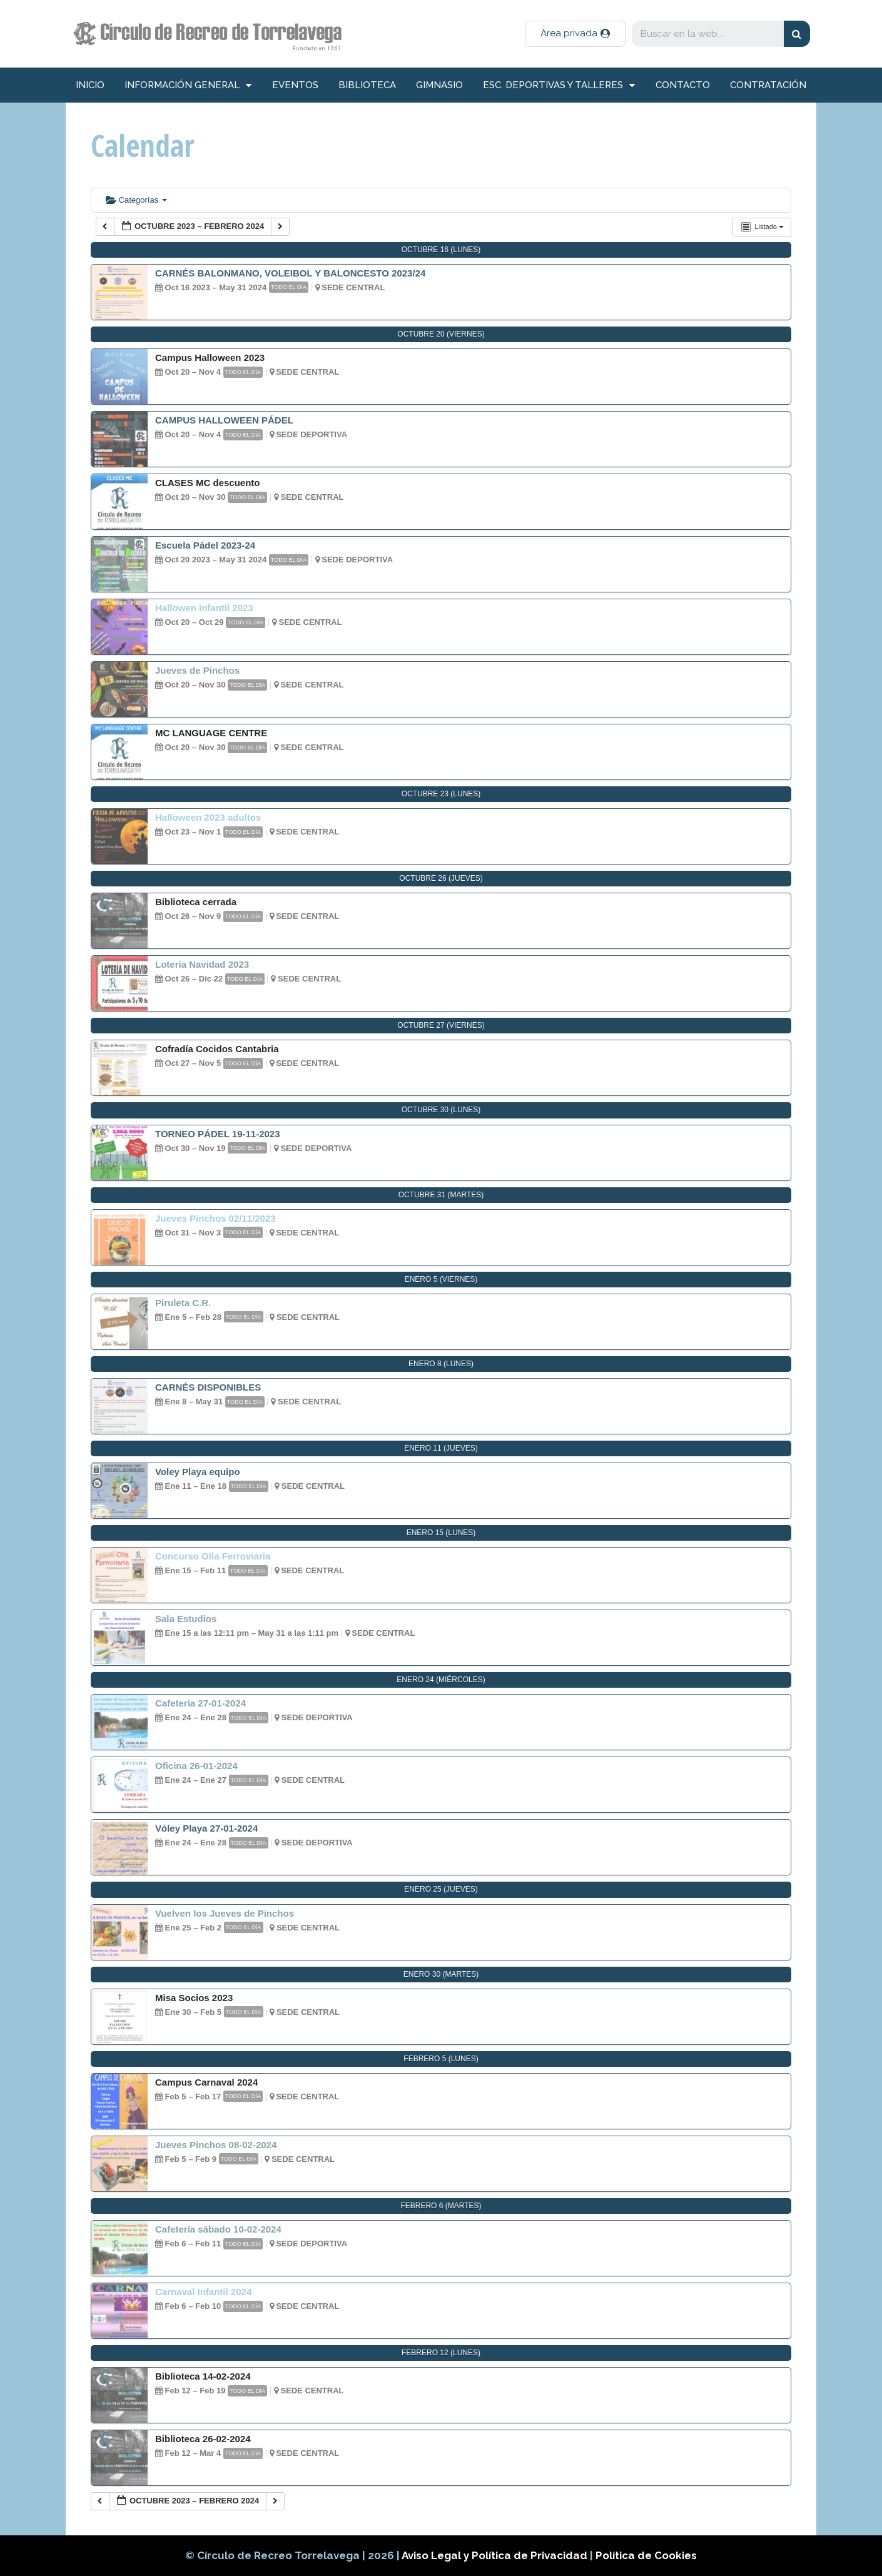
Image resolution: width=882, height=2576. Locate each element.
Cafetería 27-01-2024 (200, 1703)
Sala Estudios (185, 1618)
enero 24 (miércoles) (441, 1679)
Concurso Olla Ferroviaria (212, 1556)
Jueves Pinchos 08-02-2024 (215, 2144)
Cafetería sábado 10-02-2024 (218, 2229)
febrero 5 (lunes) (440, 2058)
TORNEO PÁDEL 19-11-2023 (217, 1133)
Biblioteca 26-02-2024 (203, 2438)
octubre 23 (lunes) (441, 793)
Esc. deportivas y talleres (559, 85)
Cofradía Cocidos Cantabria (217, 1048)
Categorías (136, 200)
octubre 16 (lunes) (441, 249)
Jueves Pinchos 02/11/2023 (215, 1218)
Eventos (295, 85)
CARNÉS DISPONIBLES (208, 1387)
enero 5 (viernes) (441, 1279)
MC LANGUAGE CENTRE (211, 733)
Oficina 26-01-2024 (196, 1765)
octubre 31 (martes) (441, 1194)
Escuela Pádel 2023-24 (205, 545)
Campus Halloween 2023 (210, 357)
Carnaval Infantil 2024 (203, 2291)
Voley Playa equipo (197, 1471)
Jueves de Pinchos (197, 670)
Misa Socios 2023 (194, 1997)
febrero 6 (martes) (440, 2205)
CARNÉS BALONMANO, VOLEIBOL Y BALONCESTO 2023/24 (290, 273)
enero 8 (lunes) (441, 1363)
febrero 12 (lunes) (441, 2352)
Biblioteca (367, 85)
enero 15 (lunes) (441, 1532)
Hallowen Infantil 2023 (204, 607)
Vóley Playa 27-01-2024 (206, 1828)
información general (187, 85)
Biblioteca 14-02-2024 (203, 2376)
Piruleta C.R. (183, 1302)
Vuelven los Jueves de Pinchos (224, 1913)
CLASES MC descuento (207, 482)
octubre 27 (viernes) (440, 1025)
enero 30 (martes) (441, 1974)
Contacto (683, 85)
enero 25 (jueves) (440, 1889)
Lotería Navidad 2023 (202, 964)
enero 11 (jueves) (440, 1448)
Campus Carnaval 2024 (206, 2082)
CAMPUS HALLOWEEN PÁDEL (224, 420)
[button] (575, 34)
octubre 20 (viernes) (440, 334)
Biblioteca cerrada (195, 901)
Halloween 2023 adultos (208, 817)
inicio (90, 85)
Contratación (768, 85)
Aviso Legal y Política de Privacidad (496, 2555)
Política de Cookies (646, 2555)
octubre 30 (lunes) (441, 1109)
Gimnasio (439, 85)
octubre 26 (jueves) (440, 878)
